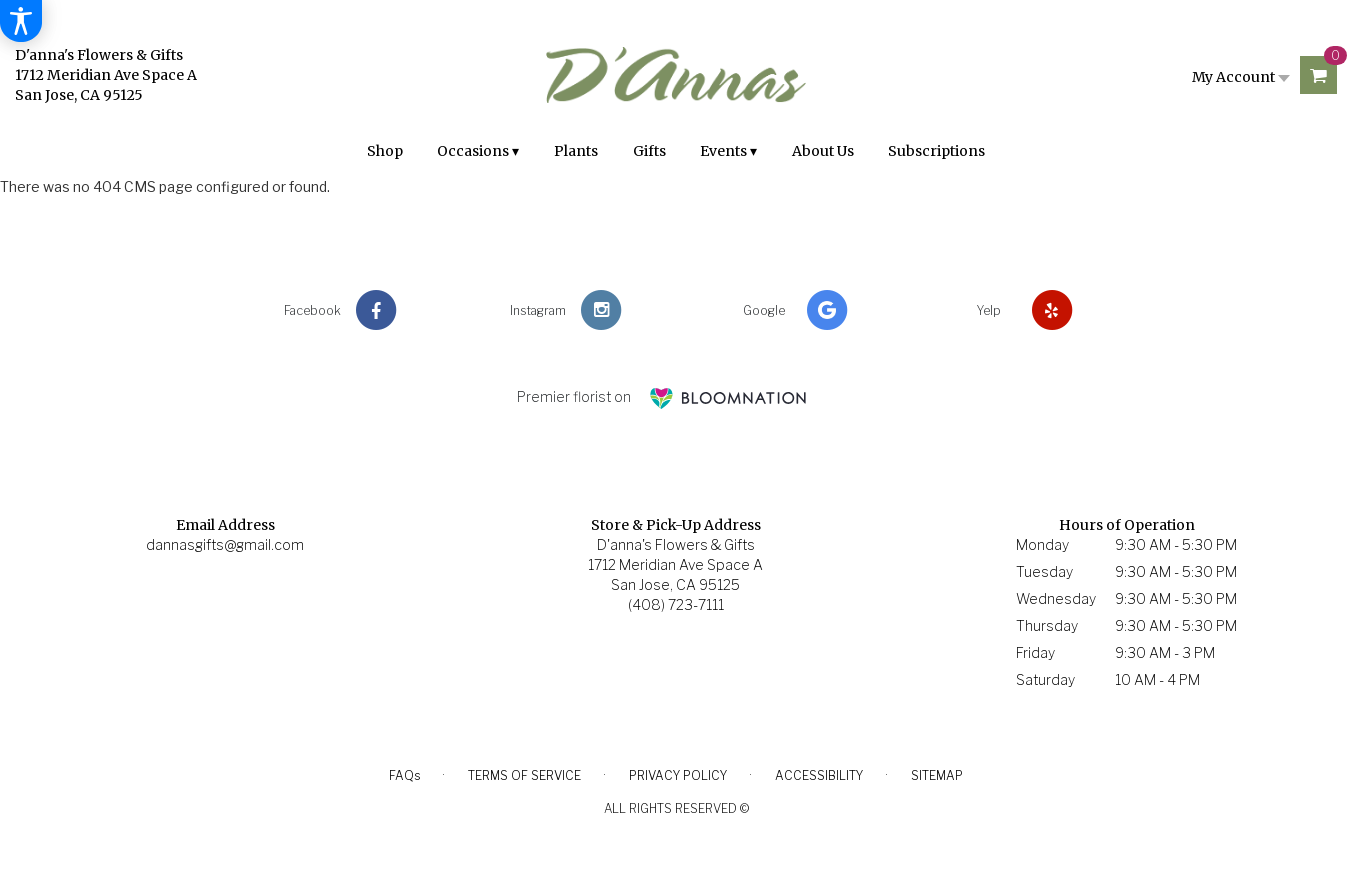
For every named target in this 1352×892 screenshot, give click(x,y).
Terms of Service (524, 775)
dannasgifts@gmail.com (225, 544)
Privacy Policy (678, 775)
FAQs (404, 775)
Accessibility (819, 775)
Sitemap (937, 775)
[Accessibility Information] (21, 21)
